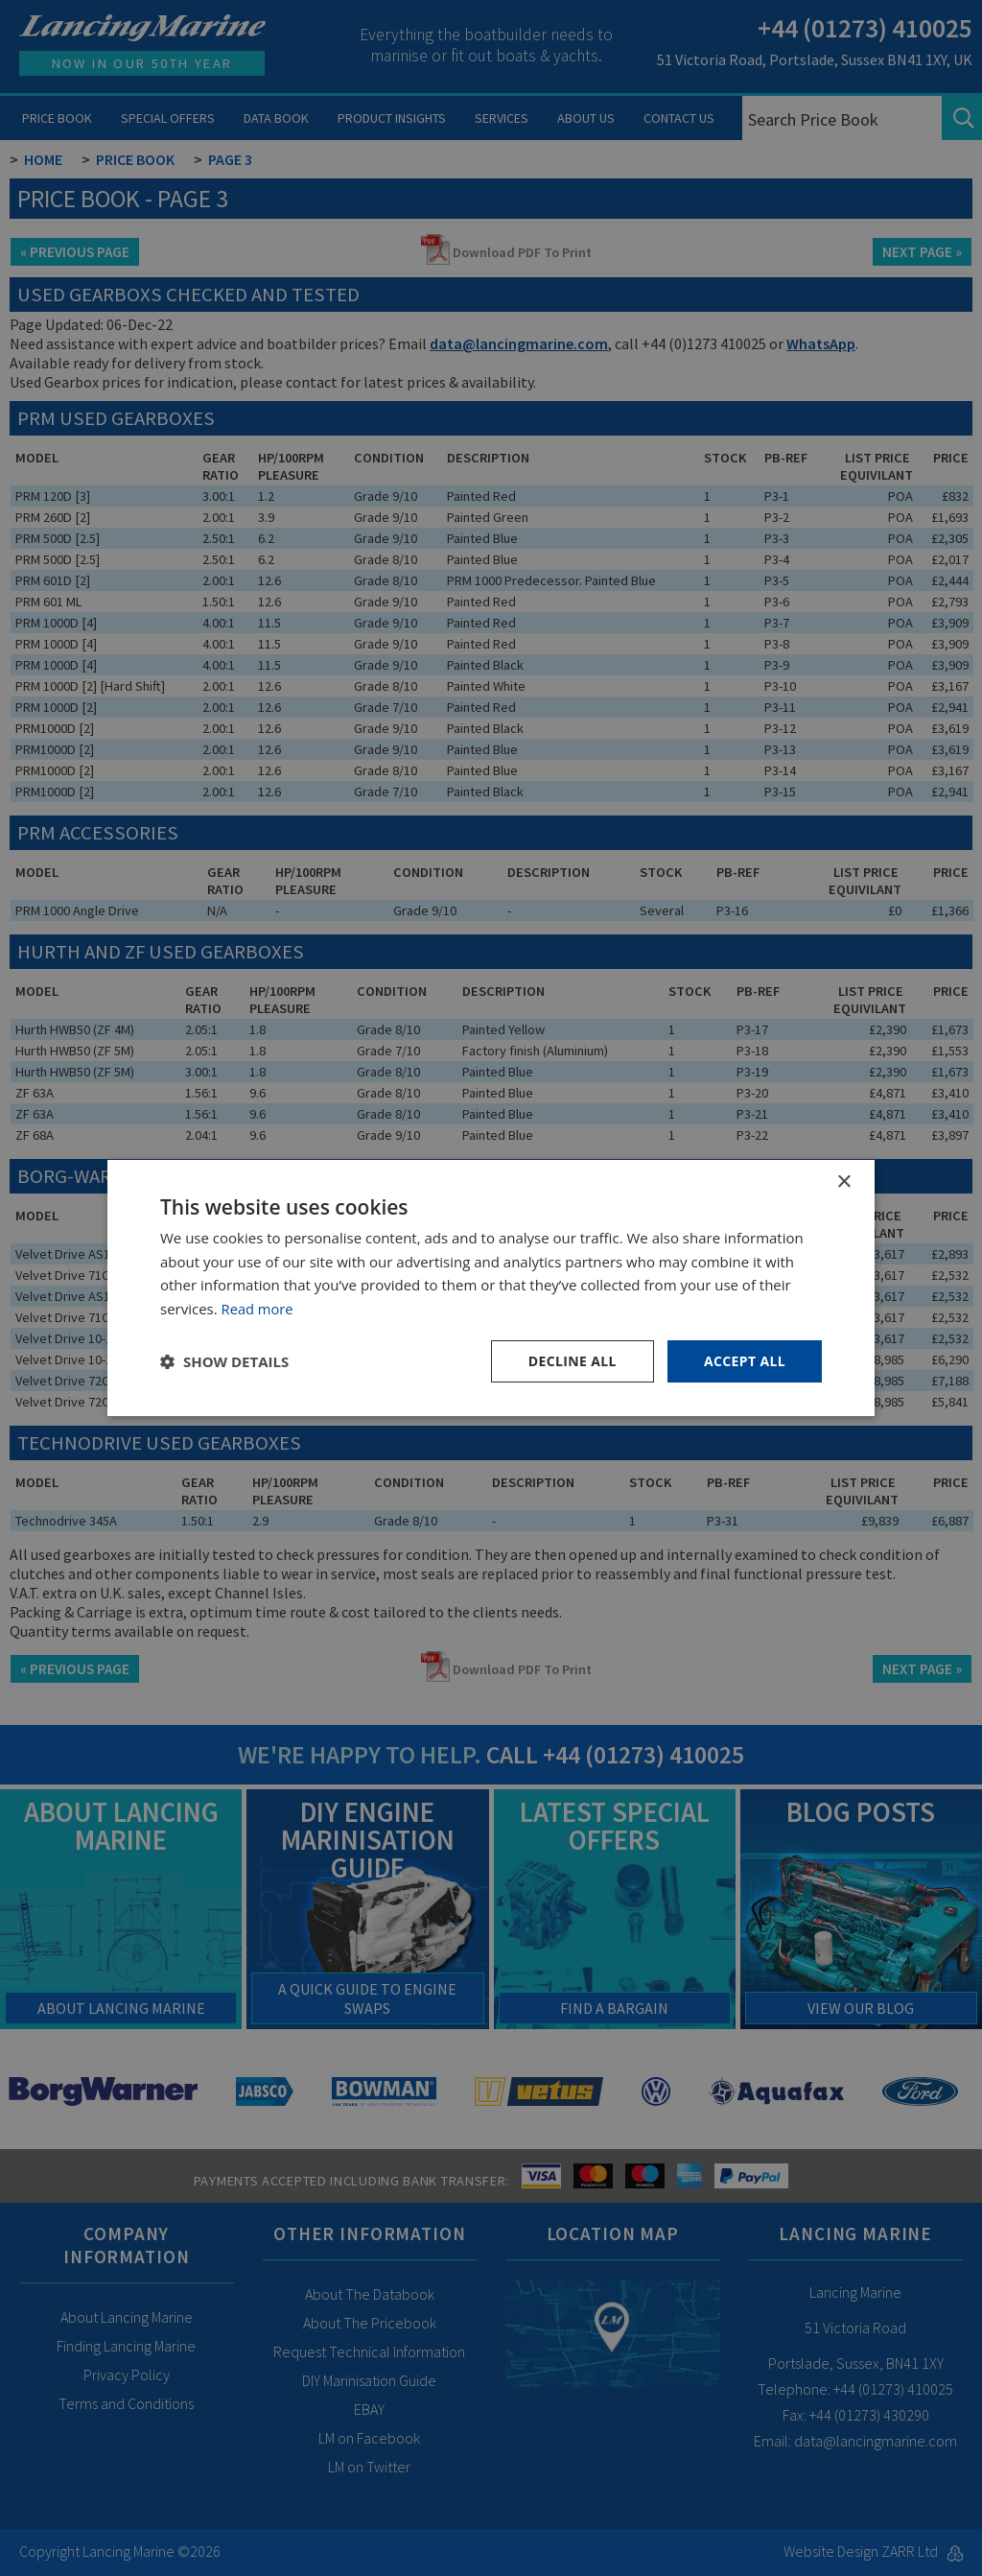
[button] (224, 1361)
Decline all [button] (571, 1361)
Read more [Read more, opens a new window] (258, 1308)
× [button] (843, 1181)
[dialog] (491, 1288)
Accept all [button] (744, 1361)
